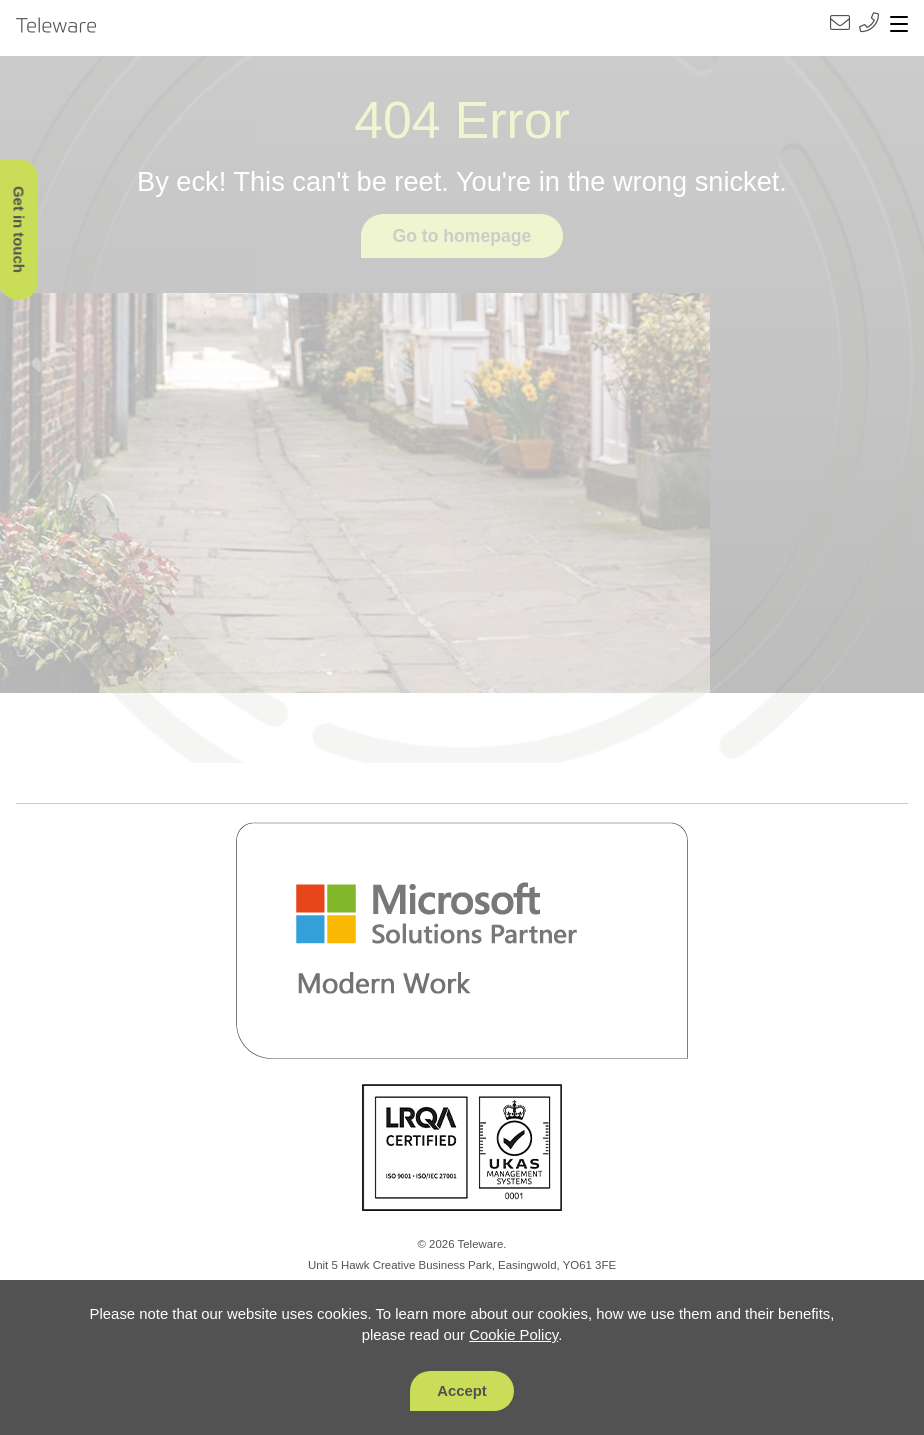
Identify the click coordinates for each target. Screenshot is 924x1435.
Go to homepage (461, 236)
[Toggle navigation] (899, 25)
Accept (462, 1391)
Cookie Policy (513, 1335)
